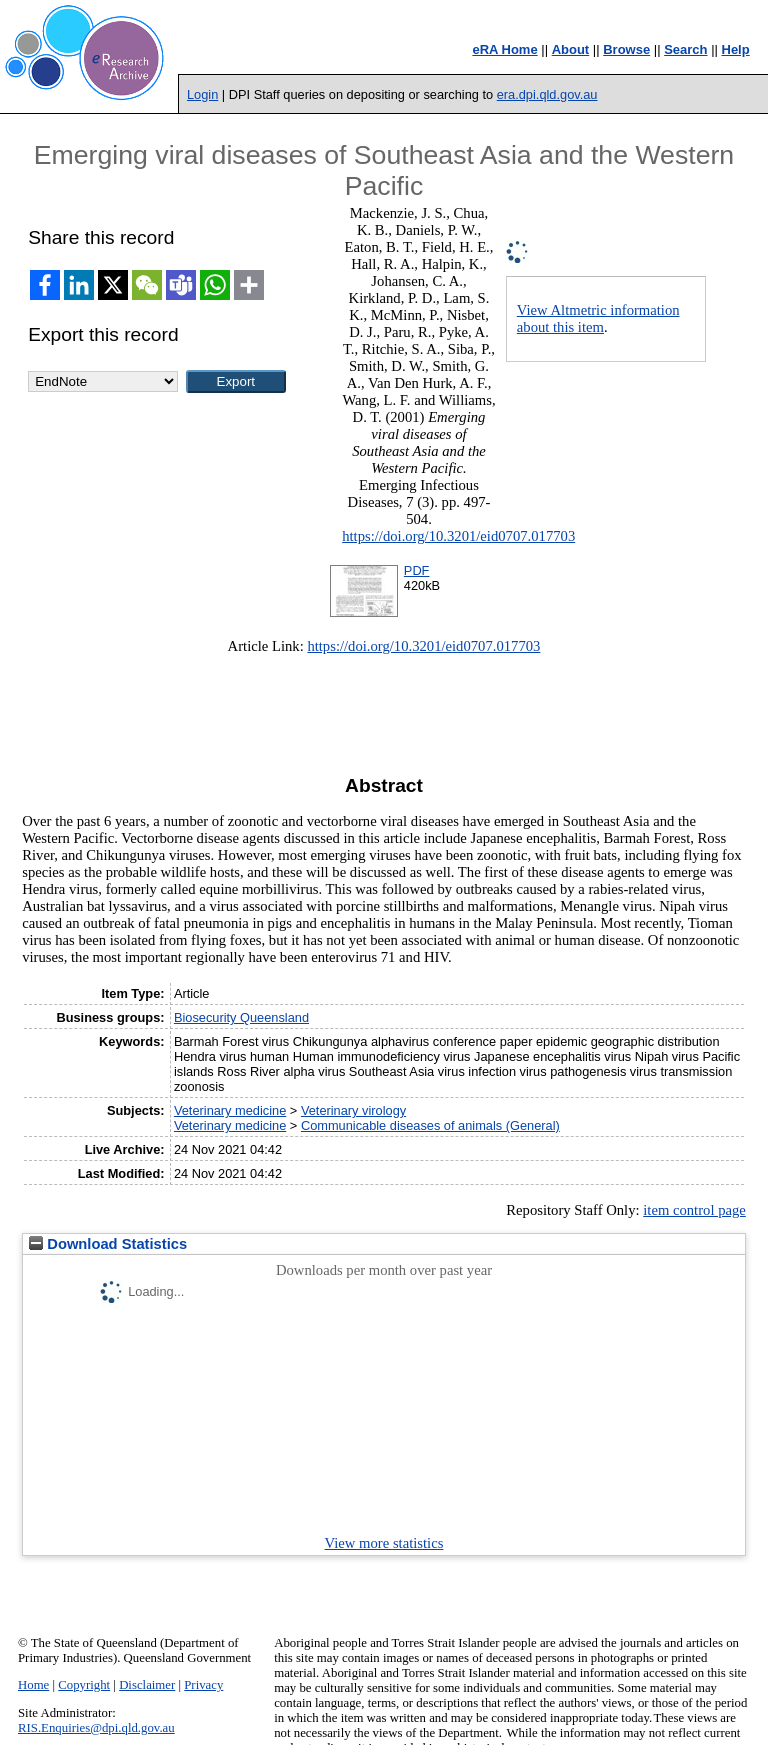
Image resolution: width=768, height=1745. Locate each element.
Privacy (203, 1685)
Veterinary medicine (230, 1110)
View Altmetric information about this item (598, 318)
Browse (626, 49)
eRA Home (504, 49)
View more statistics (384, 1543)
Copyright (84, 1685)
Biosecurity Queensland (241, 1017)
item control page (694, 1210)
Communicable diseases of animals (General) (430, 1125)
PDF (417, 570)
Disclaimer (147, 1685)
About (571, 49)
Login (202, 94)
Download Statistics (108, 1244)
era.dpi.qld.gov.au (547, 94)
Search (685, 49)
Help (736, 49)
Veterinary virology (353, 1110)
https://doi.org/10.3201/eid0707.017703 (458, 536)
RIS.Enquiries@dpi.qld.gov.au (96, 1728)
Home (33, 1685)
